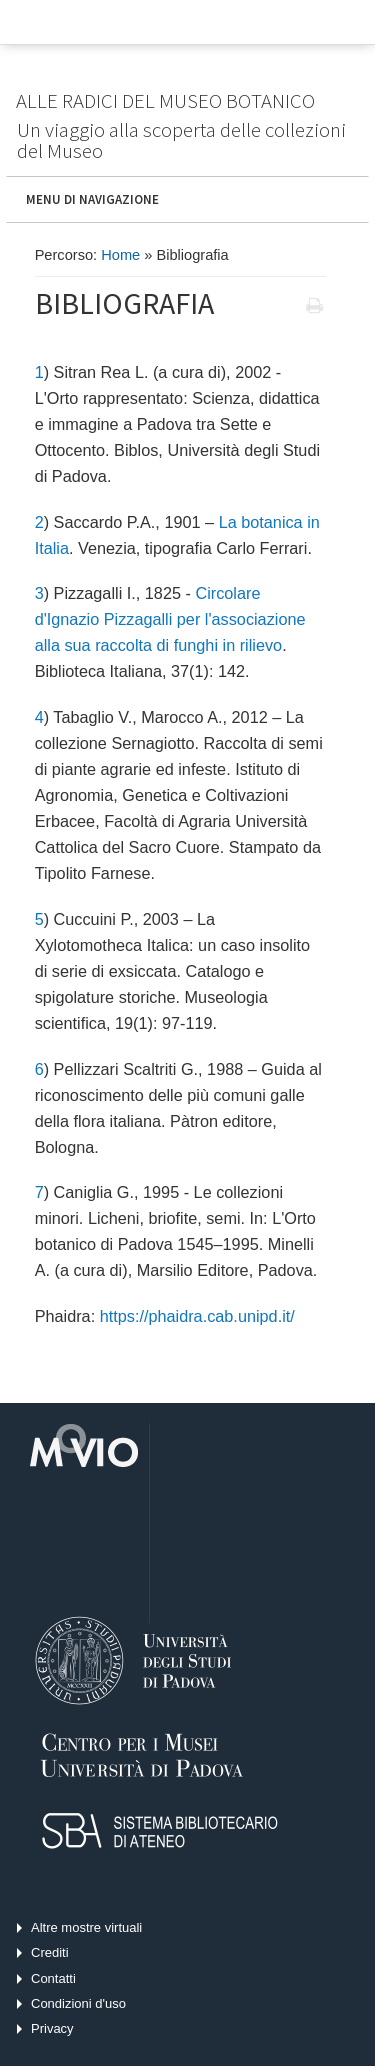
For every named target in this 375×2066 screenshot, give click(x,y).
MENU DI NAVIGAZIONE (92, 199)
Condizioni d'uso (78, 2003)
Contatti (53, 1978)
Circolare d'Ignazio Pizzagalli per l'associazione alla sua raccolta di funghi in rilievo (170, 619)
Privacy (52, 2028)
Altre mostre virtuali (86, 1927)
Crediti (50, 1952)
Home (120, 255)
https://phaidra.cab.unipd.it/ (197, 1316)
